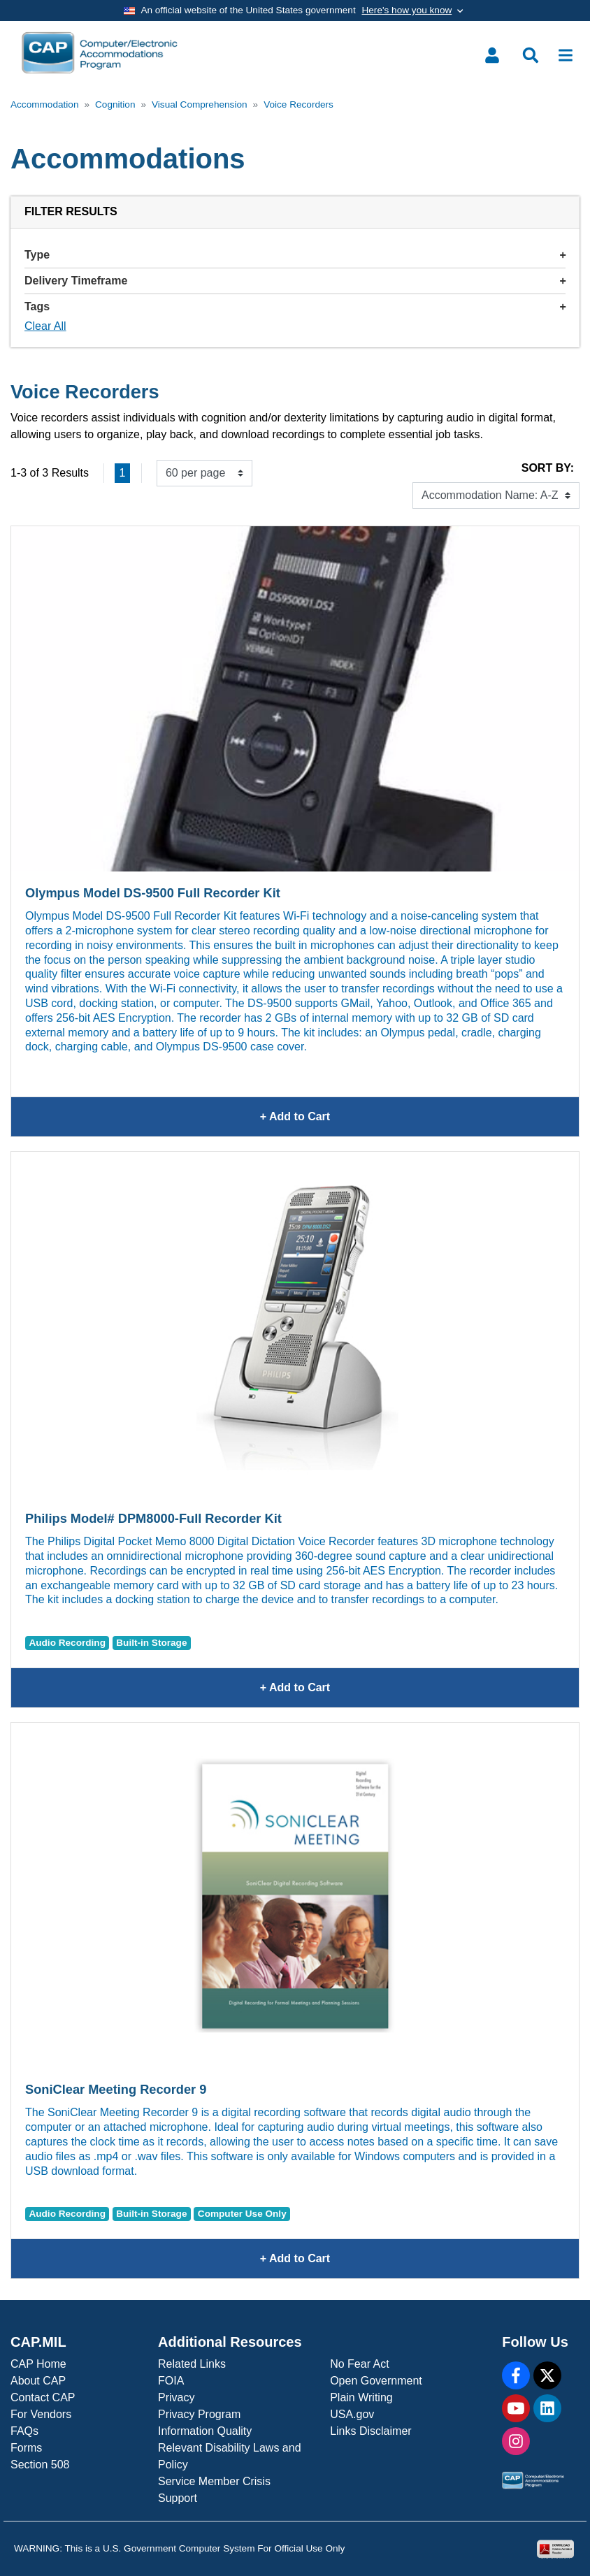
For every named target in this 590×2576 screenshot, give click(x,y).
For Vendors (40, 2414)
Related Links (192, 2364)
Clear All (45, 326)
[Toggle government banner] (295, 10)
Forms (26, 2448)
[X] (547, 2375)
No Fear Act (359, 2364)
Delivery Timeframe (295, 281)
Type (295, 255)
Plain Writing (361, 2397)
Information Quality (205, 2431)
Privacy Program (199, 2414)
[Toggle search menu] (531, 55)
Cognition (115, 104)
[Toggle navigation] (566, 55)
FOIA (171, 2381)
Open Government (376, 2381)
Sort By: (547, 468)
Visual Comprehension (199, 104)
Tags (295, 306)
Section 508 (40, 2464)
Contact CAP (42, 2397)
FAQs (24, 2431)
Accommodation (44, 104)
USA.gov (352, 2414)
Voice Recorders (298, 104)
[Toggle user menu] (492, 55)
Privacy (176, 2397)
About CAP (38, 2381)
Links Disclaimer (370, 2431)
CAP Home (38, 2364)
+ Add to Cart (389, 1116)
